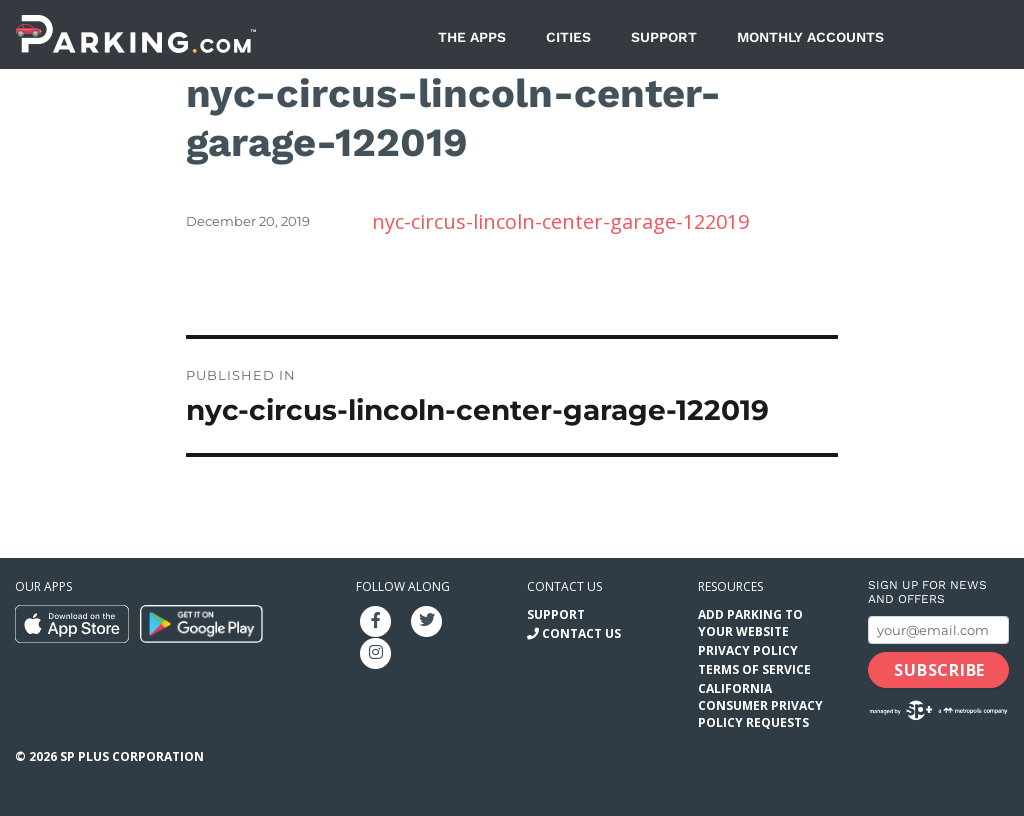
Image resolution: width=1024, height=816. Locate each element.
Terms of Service (754, 669)
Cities (568, 37)
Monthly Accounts (810, 37)
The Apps (472, 37)
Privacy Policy (748, 650)
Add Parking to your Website (750, 623)
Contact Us (581, 633)
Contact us (564, 586)
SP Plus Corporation (132, 756)
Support (664, 37)
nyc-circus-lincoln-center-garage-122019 (560, 221)
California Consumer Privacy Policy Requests (760, 705)
